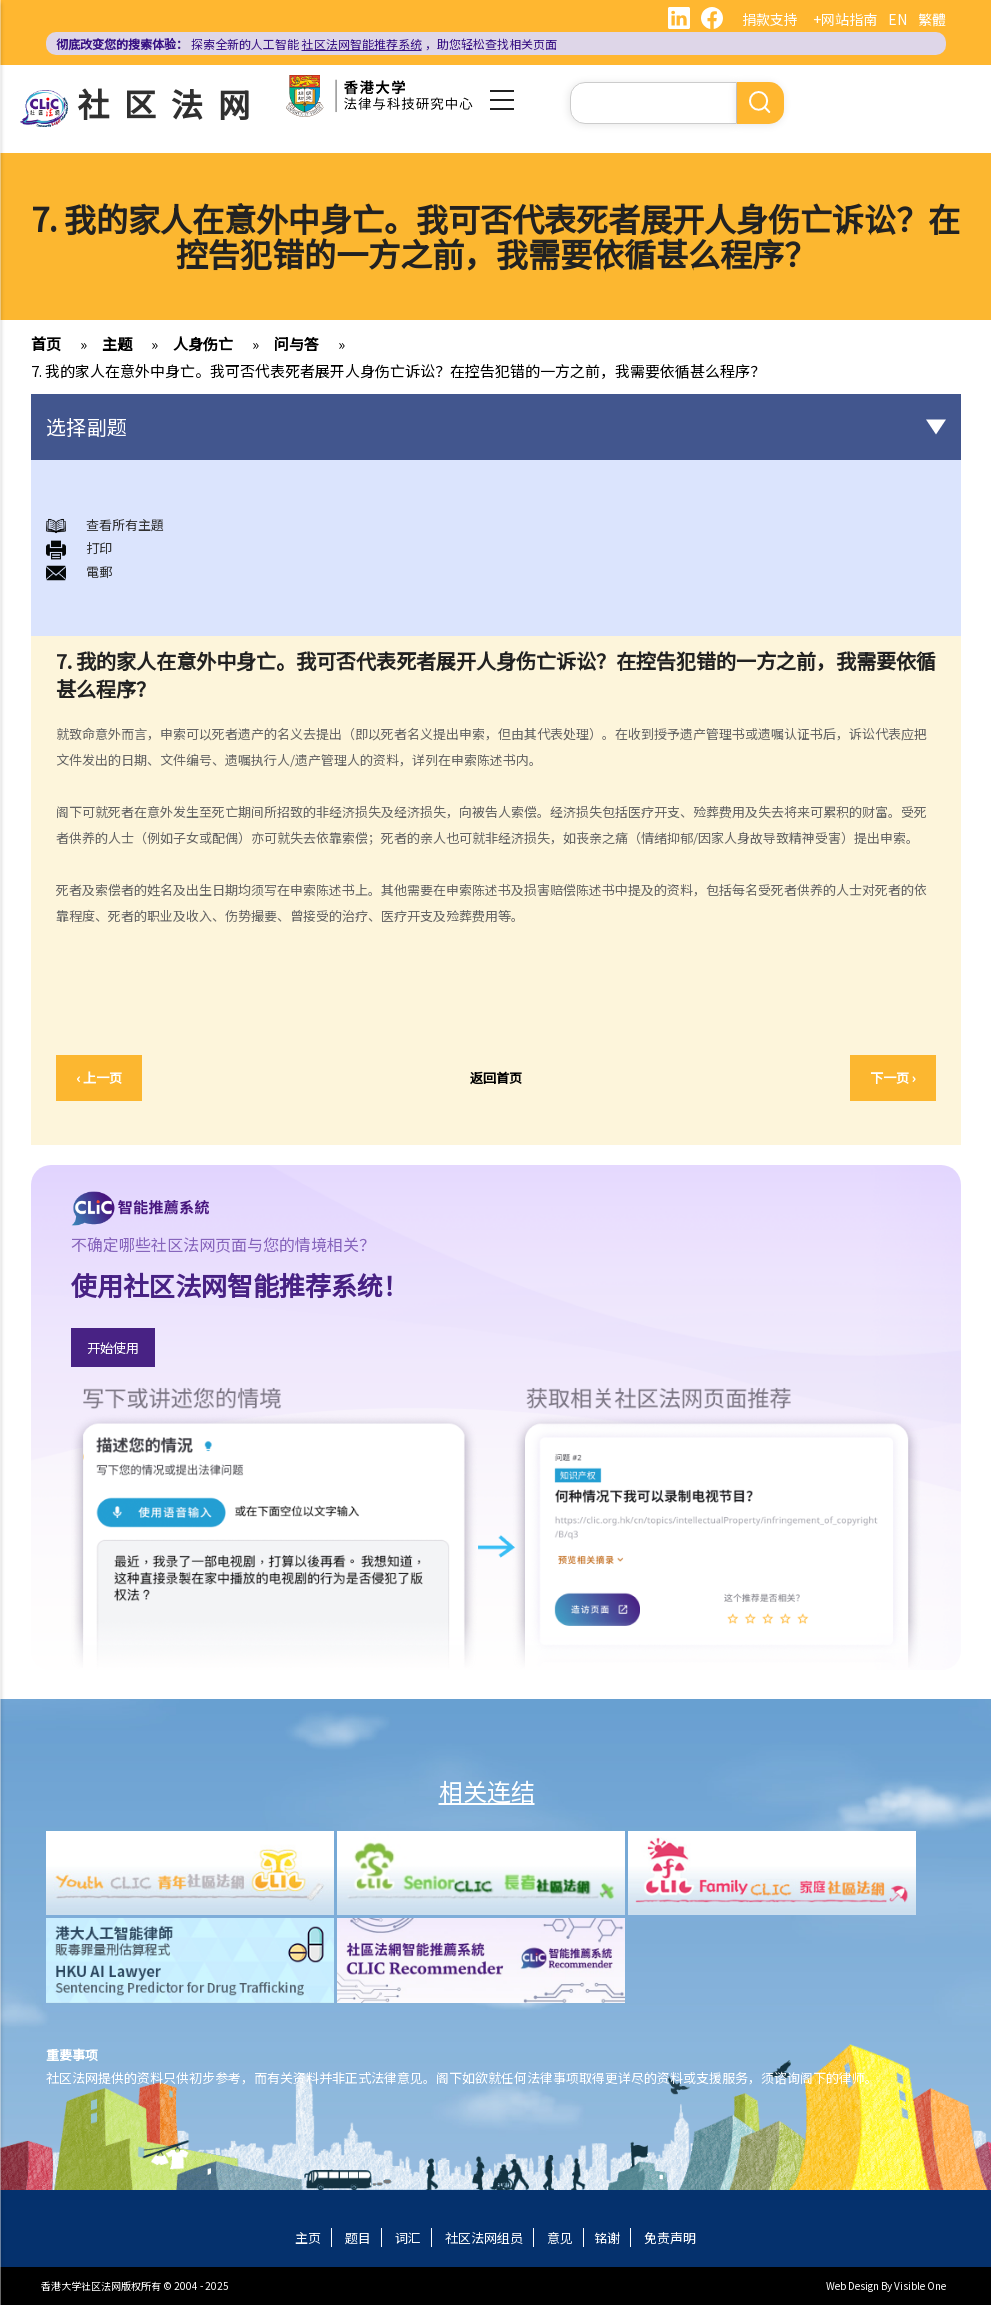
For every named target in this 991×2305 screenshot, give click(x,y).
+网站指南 (845, 19)
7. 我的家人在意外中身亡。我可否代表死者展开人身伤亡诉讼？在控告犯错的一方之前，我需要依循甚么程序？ (398, 370)
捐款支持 (770, 19)
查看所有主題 (125, 524)
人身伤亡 (203, 343)
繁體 (932, 19)
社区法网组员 (484, 2237)
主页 (308, 2237)
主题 (117, 343)
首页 (46, 343)
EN (897, 19)
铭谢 (607, 2237)
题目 (358, 2237)
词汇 (408, 2237)
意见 (560, 2237)
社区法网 (171, 103)
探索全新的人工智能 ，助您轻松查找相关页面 (306, 43)
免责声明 (670, 2237)
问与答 (296, 343)
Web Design (852, 2285)
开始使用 (113, 1347)
